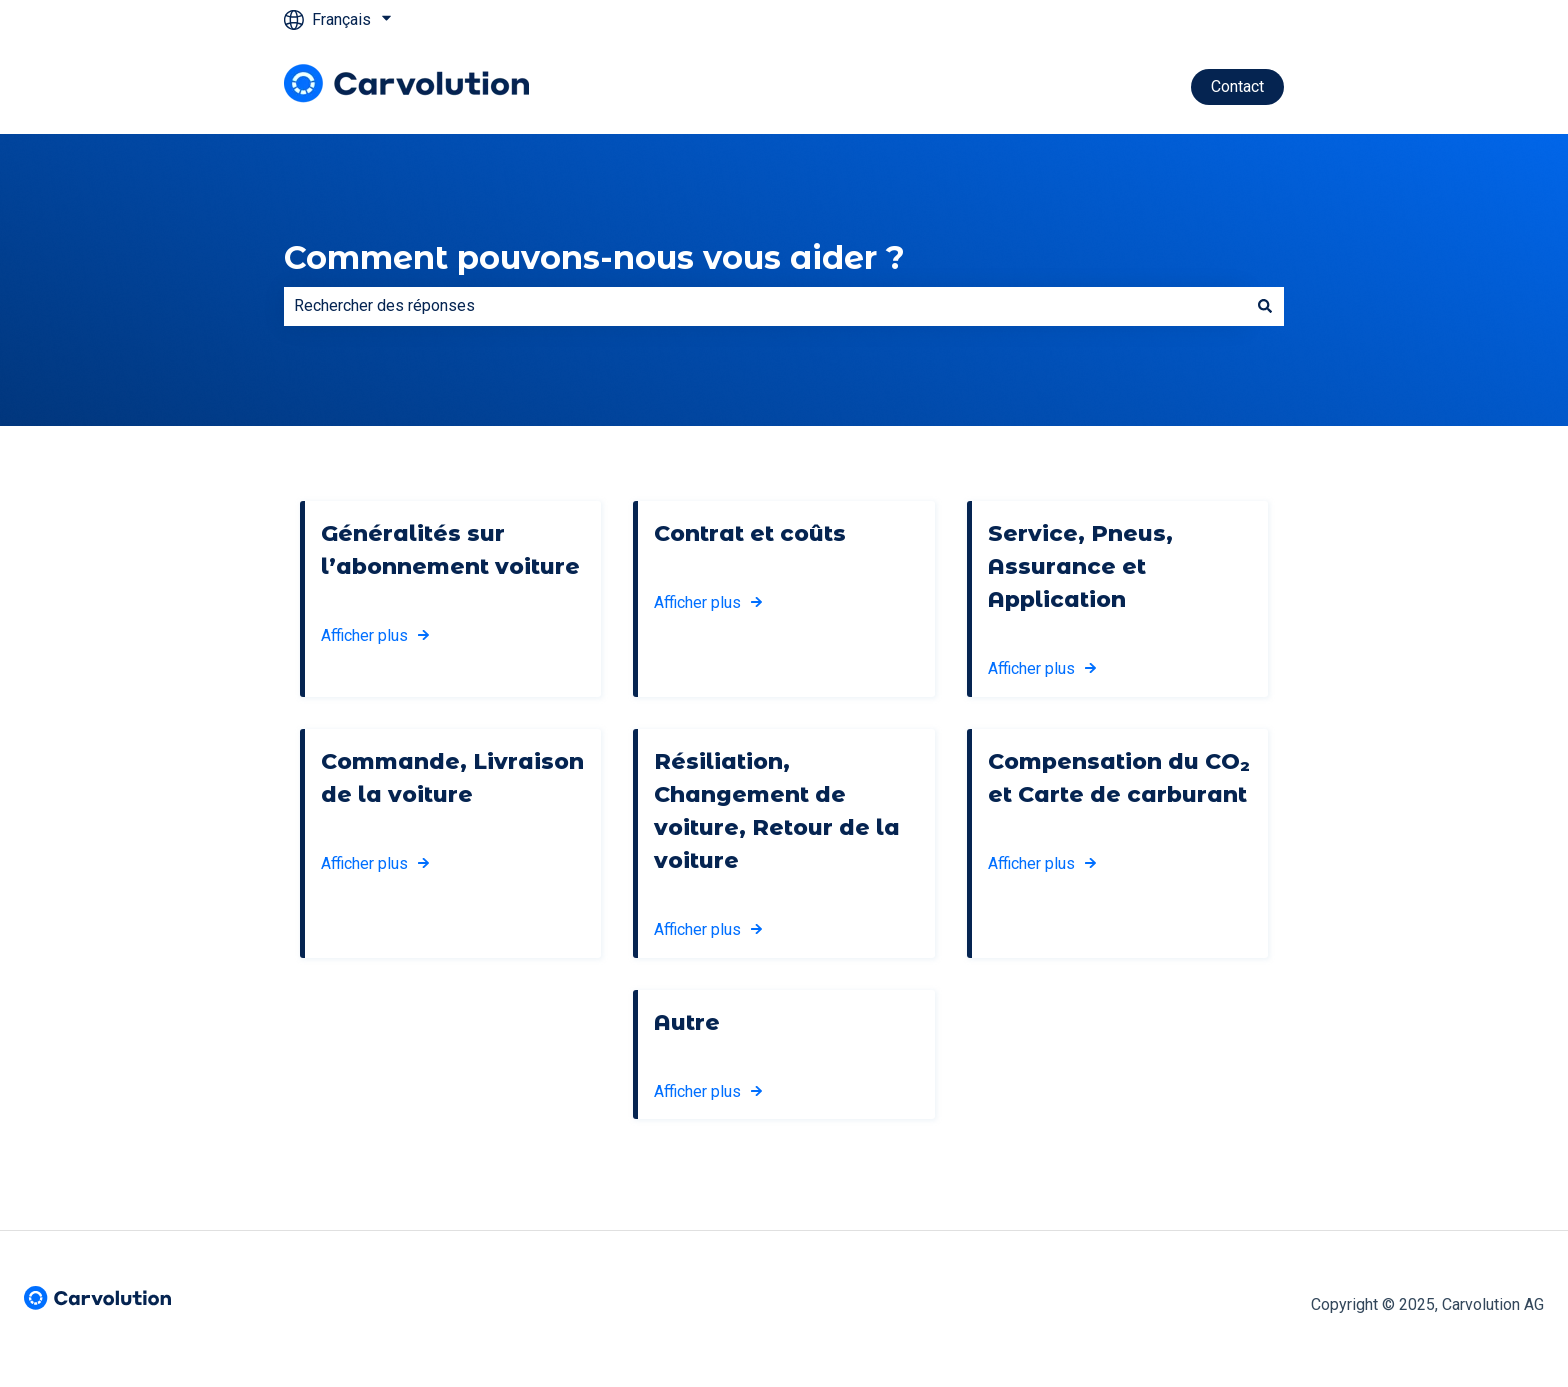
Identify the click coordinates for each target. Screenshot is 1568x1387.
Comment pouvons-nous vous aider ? (594, 257)
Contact (1237, 86)
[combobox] (765, 306)
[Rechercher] (1265, 306)
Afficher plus (364, 635)
